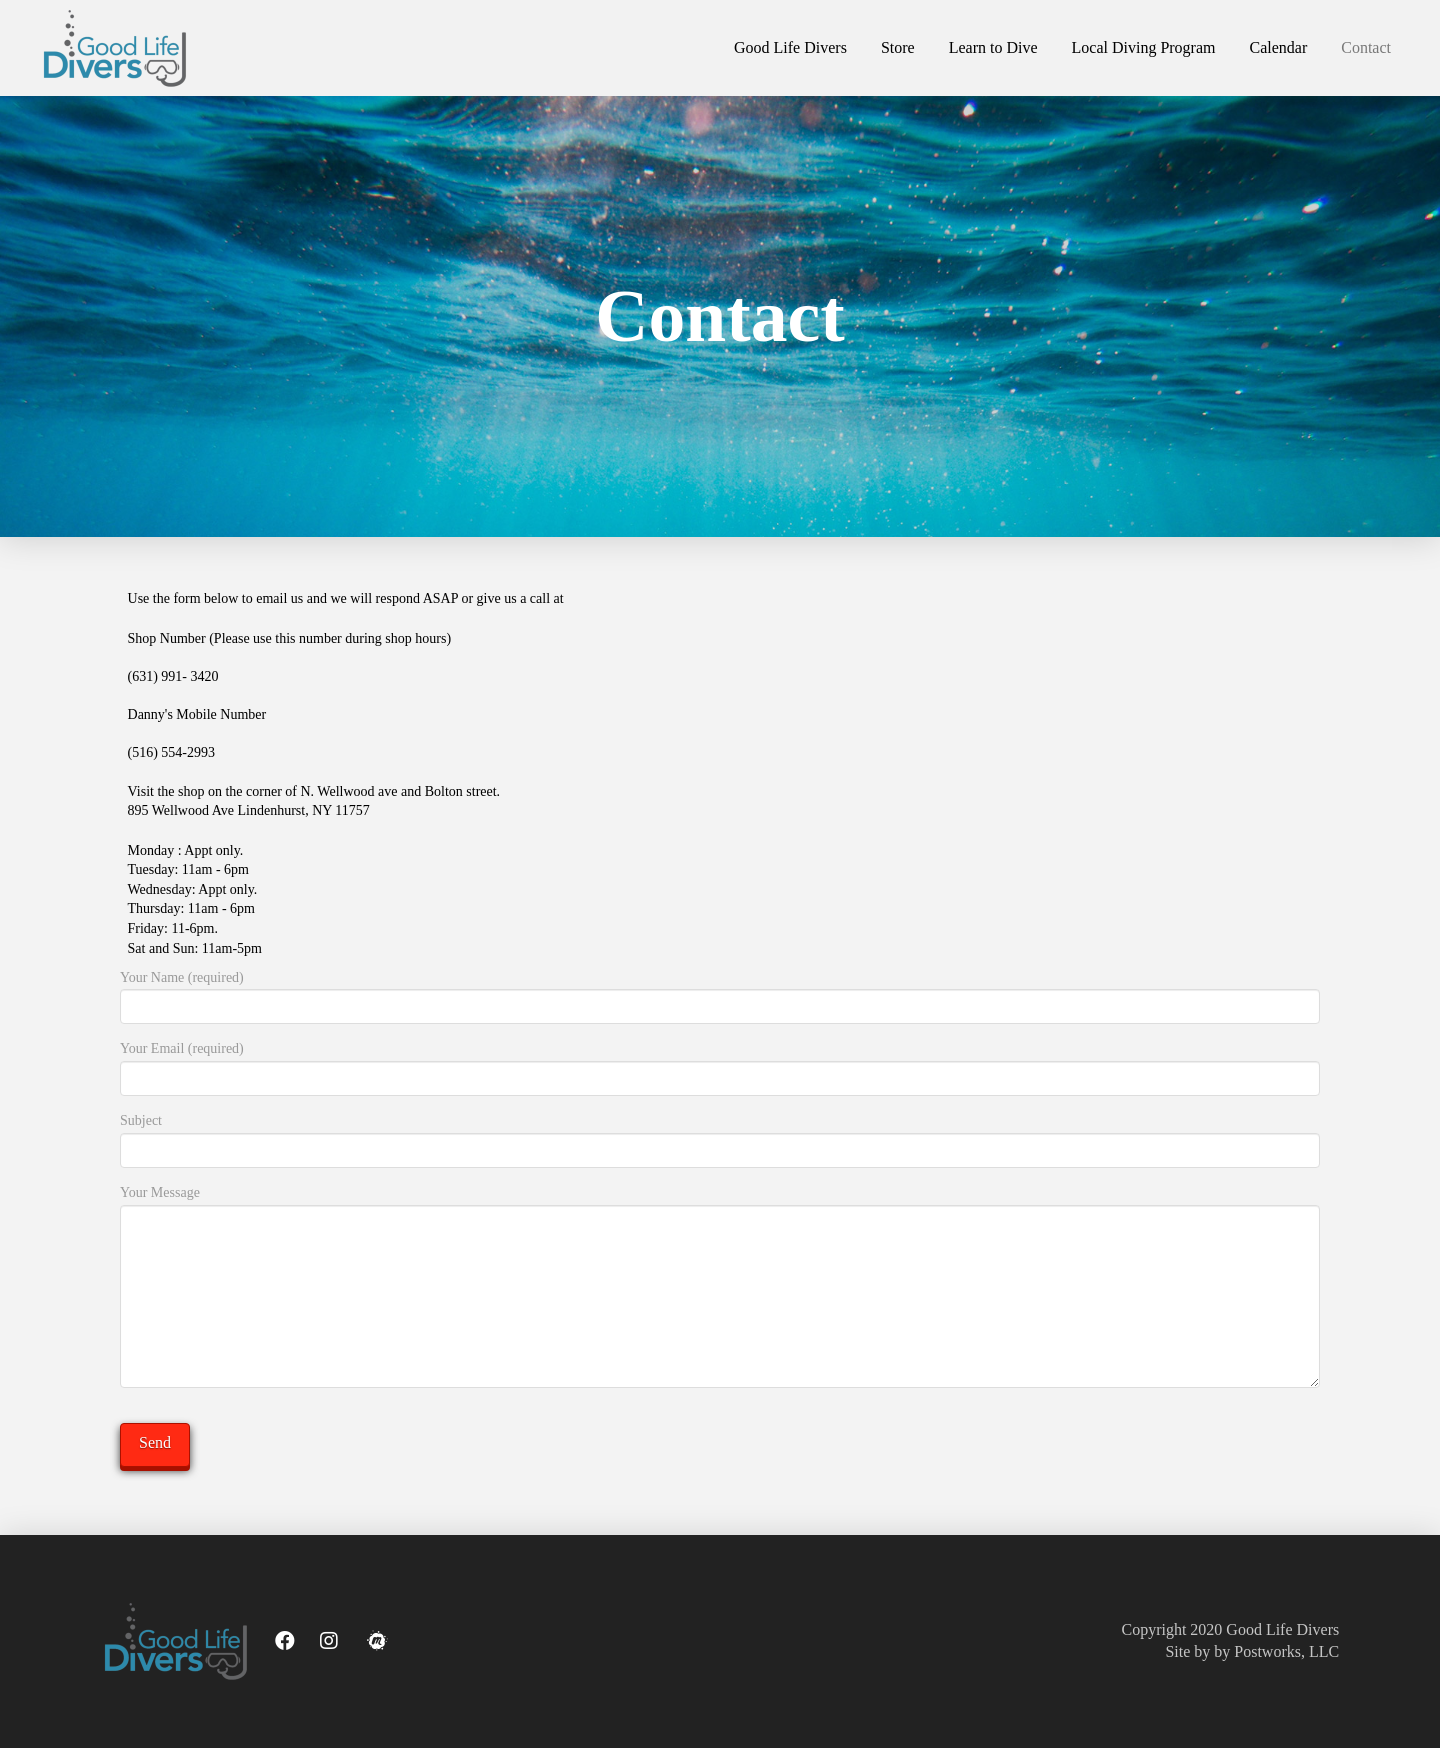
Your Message (720, 1204)
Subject (720, 1137)
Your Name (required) (720, 994)
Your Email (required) (720, 1065)
